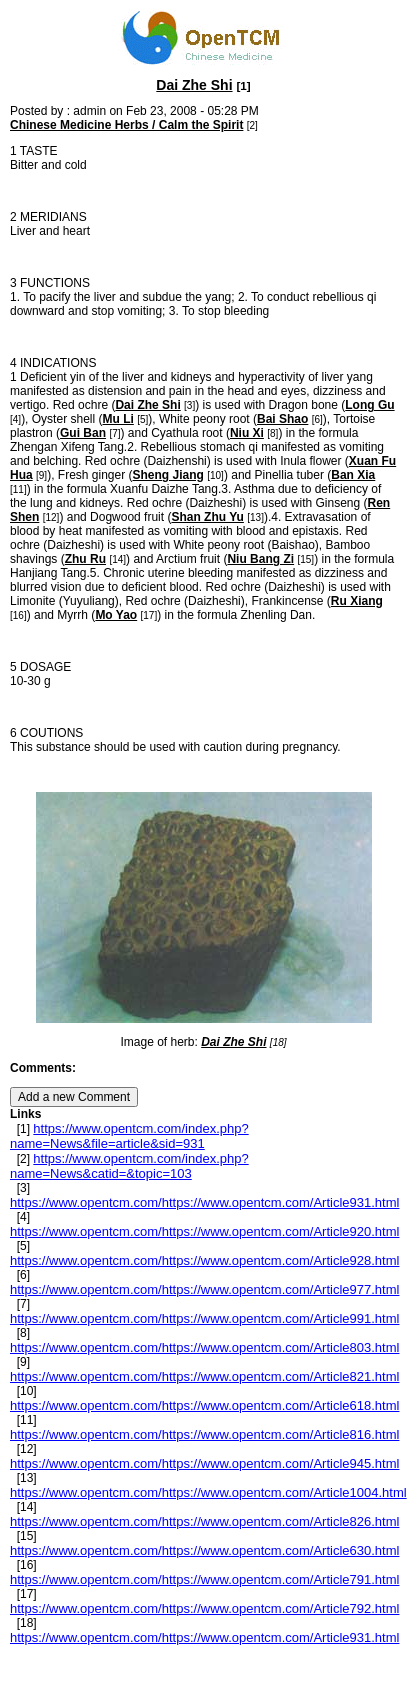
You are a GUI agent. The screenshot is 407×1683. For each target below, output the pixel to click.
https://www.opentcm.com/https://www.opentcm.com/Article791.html (204, 1579)
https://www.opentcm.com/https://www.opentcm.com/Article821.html (204, 1376)
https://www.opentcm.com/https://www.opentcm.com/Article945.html (204, 1463)
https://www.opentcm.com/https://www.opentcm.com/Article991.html (204, 1318)
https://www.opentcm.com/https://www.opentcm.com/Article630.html (204, 1550)
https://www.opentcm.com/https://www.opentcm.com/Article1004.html (208, 1492)
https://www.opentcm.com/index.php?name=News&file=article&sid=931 (129, 1136)
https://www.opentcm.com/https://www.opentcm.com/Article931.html (204, 1202)
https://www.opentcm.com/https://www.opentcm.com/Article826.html (204, 1521)
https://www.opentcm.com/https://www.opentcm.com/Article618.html (204, 1405)
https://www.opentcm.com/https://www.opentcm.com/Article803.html (204, 1347)
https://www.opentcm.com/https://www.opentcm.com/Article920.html (204, 1231)
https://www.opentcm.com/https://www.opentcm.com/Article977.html (204, 1289)
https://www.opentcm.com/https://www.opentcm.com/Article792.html (204, 1608)
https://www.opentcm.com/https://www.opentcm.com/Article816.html (204, 1434)
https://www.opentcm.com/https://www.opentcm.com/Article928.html (204, 1260)
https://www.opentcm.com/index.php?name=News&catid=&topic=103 (129, 1166)
